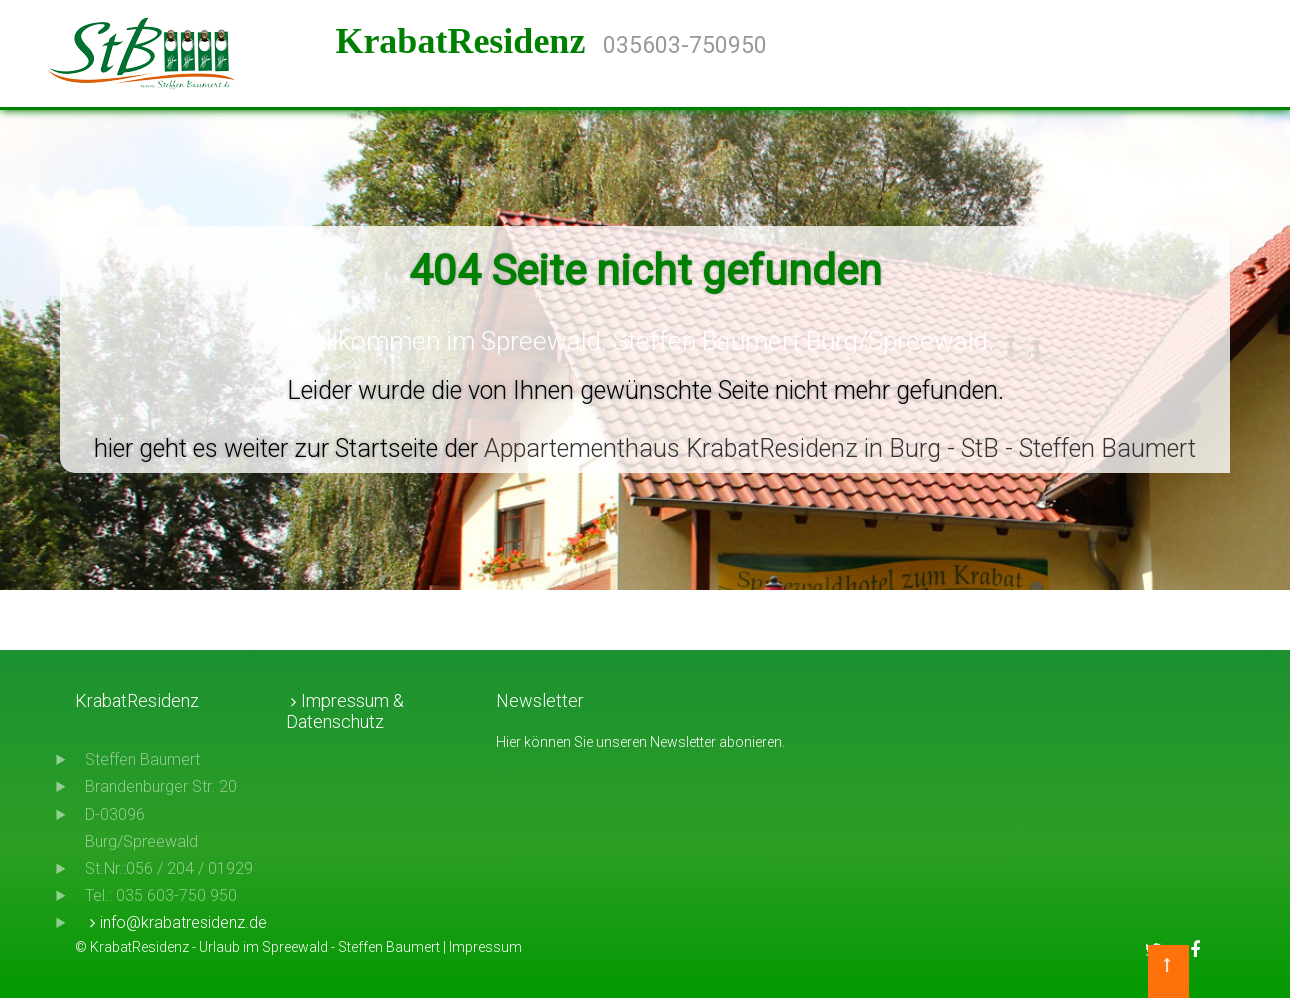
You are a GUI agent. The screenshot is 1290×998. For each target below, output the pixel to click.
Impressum (485, 947)
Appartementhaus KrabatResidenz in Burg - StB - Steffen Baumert (840, 448)
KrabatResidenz (469, 41)
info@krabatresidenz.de (183, 922)
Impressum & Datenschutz (345, 711)
